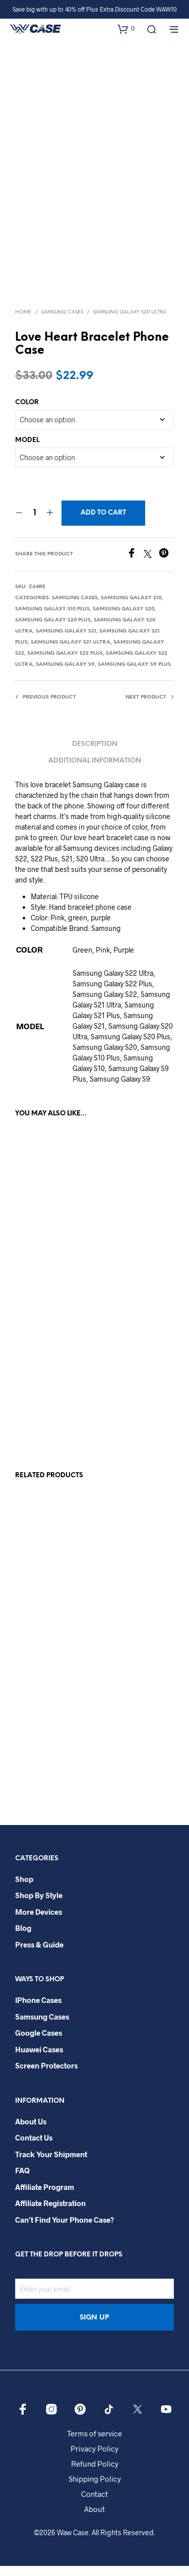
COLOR (27, 412)
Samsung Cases (62, 322)
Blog (23, 1937)
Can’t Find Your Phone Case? (64, 2229)
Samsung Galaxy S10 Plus (52, 619)
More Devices (38, 1921)
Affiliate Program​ (44, 2197)
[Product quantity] (34, 523)
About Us (30, 2131)
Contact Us (33, 2148)
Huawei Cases (39, 2059)
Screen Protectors (46, 2075)
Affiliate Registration (50, 2213)
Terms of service (94, 2443)
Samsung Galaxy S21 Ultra (70, 652)
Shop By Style (38, 1905)
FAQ (22, 2180)
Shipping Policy (95, 2488)
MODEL (27, 450)
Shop (24, 1889)
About (94, 2519)
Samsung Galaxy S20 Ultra (129, 322)
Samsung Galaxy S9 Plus (134, 674)
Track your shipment (51, 2164)
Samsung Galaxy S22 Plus (65, 663)
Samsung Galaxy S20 (123, 619)
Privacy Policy (94, 2458)
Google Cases (38, 2042)
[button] (126, 29)
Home (23, 322)
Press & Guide (39, 1954)
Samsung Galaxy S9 (65, 674)
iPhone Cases (38, 2010)
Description (94, 754)
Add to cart (103, 523)
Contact (94, 2503)
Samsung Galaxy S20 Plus (53, 630)
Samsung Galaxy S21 (66, 641)
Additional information (94, 771)
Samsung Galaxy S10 (131, 608)
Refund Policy (94, 2473)
